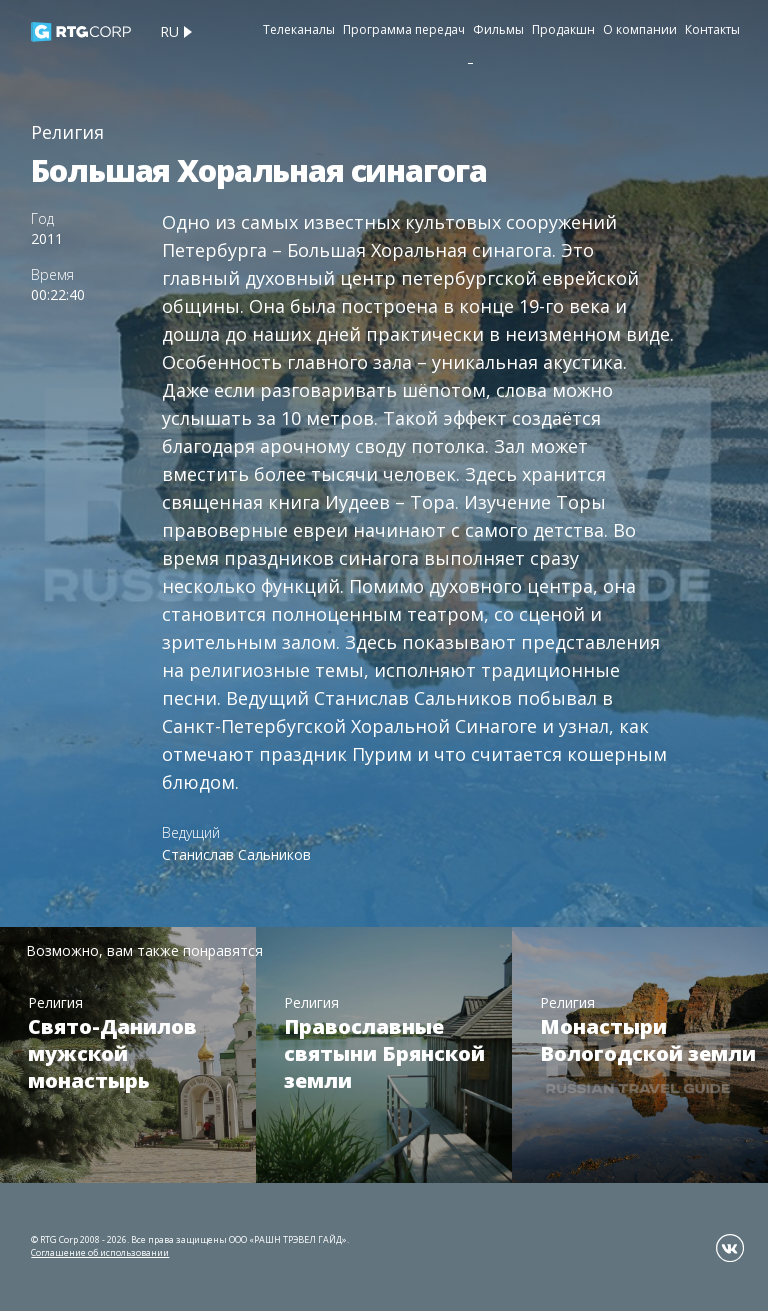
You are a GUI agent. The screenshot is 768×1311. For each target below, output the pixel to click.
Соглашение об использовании (100, 1252)
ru (169, 31)
